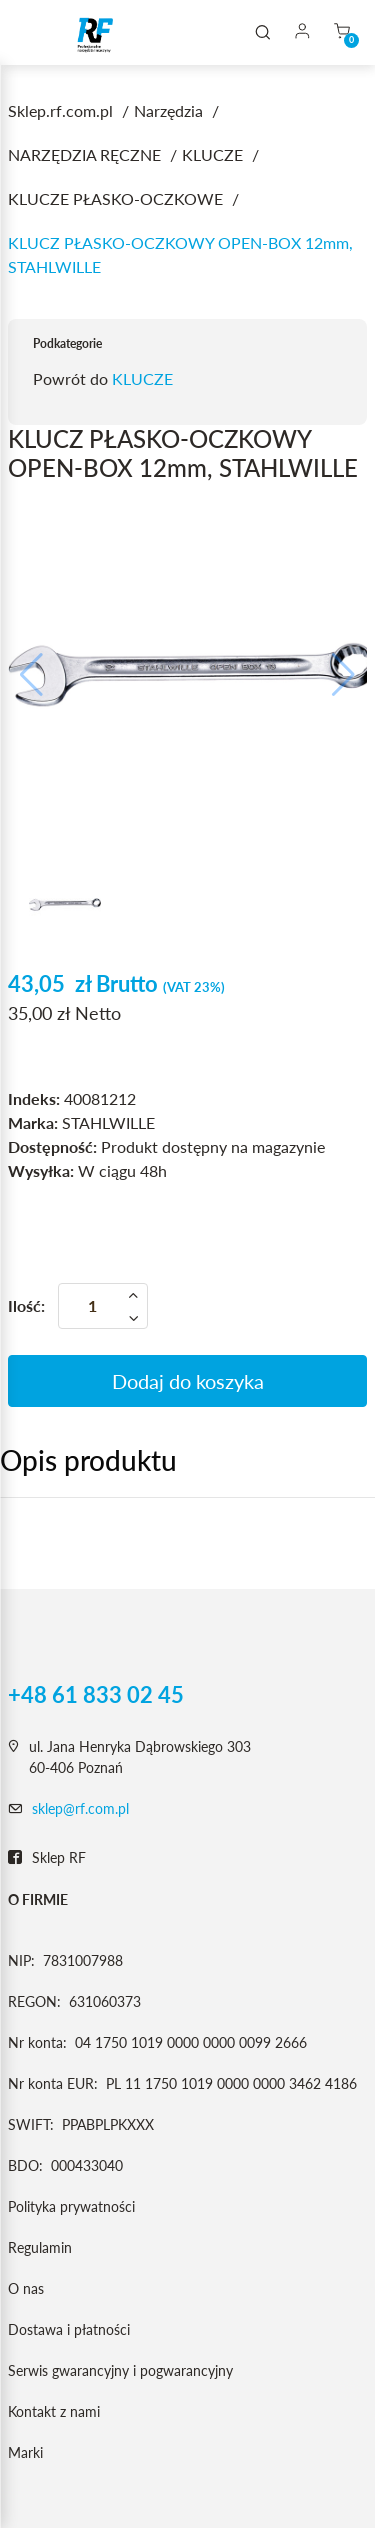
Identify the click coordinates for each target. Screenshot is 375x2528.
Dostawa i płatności (69, 2329)
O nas (26, 2288)
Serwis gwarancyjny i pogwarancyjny (120, 2370)
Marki (25, 2452)
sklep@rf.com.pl (80, 1808)
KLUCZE (142, 378)
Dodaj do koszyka (188, 1381)
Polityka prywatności (71, 2206)
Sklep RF (47, 1858)
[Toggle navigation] (44, 33)
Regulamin (40, 2247)
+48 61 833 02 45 (96, 1695)
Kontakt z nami (54, 2411)
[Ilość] (103, 1306)
